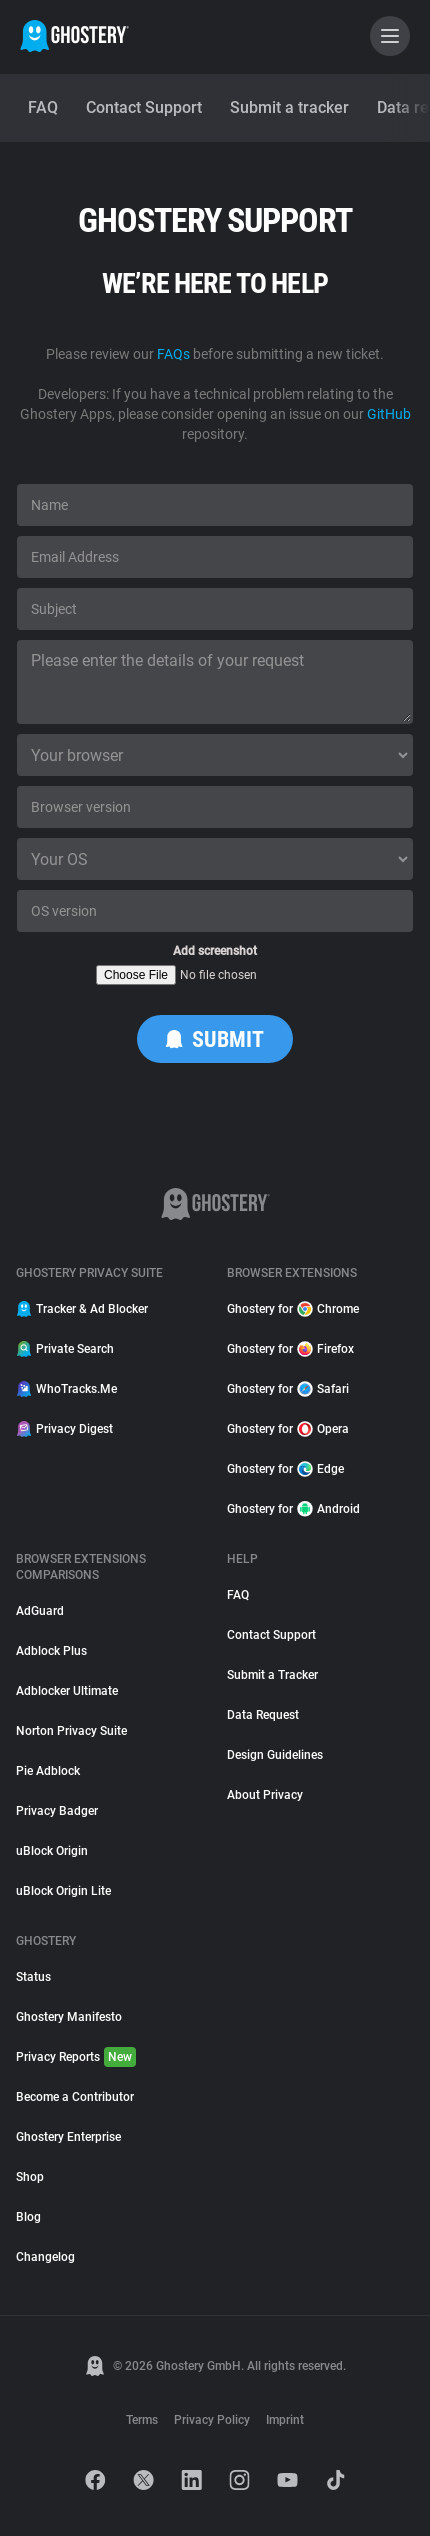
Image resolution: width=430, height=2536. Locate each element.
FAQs (173, 354)
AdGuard (40, 1611)
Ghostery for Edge (285, 1469)
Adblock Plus (51, 1651)
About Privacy (265, 1795)
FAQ (238, 1595)
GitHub (389, 414)
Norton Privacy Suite (71, 1731)
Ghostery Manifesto (69, 2017)
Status (33, 1977)
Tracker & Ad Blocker (82, 1309)
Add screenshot (215, 951)
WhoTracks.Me (66, 1389)
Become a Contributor (75, 2097)
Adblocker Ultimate (67, 1691)
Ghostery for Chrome (293, 1309)
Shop (30, 2177)
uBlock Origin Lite (63, 1891)
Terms (142, 2420)
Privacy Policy (212, 2420)
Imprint (285, 2420)
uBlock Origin (52, 1851)
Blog (28, 2217)
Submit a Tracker (272, 1675)
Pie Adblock (48, 1771)
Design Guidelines (275, 1755)
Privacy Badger (57, 1811)
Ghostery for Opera (288, 1429)
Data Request (263, 1715)
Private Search (65, 1349)
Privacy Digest (64, 1429)
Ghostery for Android (293, 1509)
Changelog (45, 2257)
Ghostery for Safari (288, 1389)
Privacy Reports (76, 2057)
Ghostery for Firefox (290, 1349)
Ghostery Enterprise (68, 2137)
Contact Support (271, 1635)
